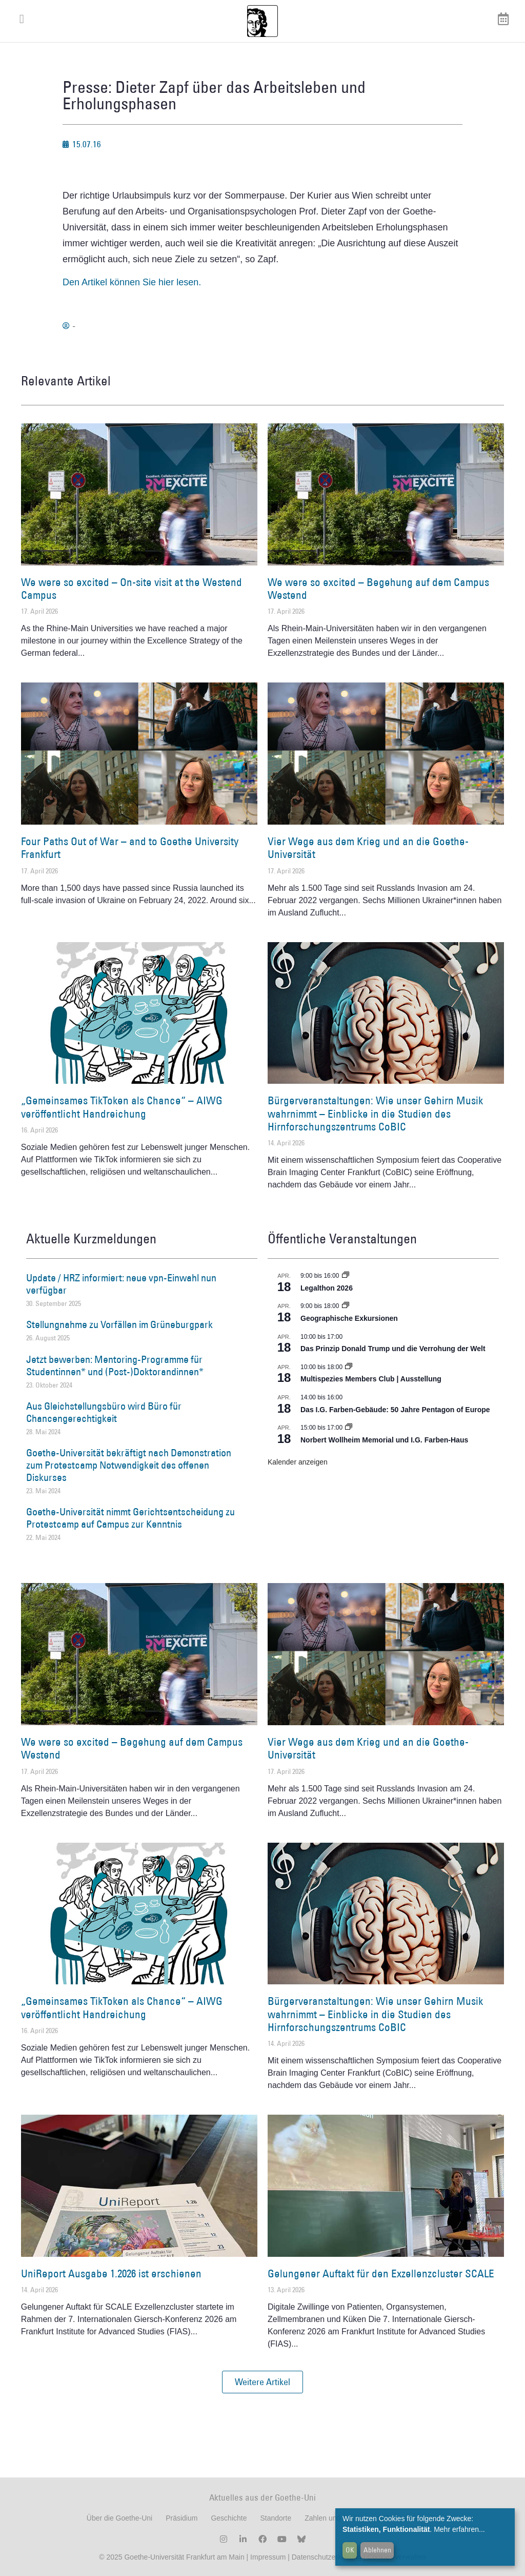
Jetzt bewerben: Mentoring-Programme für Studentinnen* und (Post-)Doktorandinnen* (115, 1365)
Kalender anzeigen (298, 1462)
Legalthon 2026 (326, 1288)
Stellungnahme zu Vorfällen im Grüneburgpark (119, 1324)
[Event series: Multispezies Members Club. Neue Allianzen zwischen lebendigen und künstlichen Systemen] (348, 1367)
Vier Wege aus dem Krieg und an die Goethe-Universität (368, 847)
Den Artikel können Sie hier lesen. (132, 282)
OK (350, 2549)
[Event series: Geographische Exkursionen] (345, 1306)
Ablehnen (377, 2549)
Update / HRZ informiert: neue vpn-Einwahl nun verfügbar (121, 1284)
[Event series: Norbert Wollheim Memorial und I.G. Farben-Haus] (348, 1427)
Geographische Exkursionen (349, 1318)
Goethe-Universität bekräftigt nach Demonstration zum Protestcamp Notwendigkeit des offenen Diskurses (128, 1465)
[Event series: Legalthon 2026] (345, 1275)
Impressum (267, 2557)
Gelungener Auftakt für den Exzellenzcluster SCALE (381, 2273)
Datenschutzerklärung (326, 2557)
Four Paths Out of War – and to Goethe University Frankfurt (129, 847)
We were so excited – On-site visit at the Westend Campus (131, 588)
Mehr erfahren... (459, 2529)
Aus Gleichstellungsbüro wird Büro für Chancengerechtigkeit (103, 1412)
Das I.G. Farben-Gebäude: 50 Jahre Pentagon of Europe (395, 1410)
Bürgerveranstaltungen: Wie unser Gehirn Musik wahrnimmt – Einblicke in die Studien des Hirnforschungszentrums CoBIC (375, 1113)
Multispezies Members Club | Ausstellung (370, 1379)
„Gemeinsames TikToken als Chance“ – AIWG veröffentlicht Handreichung (122, 1107)
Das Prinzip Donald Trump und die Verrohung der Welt (393, 1348)
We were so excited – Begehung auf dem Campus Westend (378, 588)
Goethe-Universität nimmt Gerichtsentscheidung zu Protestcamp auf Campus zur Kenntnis (130, 1518)
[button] (262, 2382)
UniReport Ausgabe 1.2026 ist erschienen (111, 2273)
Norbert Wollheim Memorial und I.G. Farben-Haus (384, 1440)
